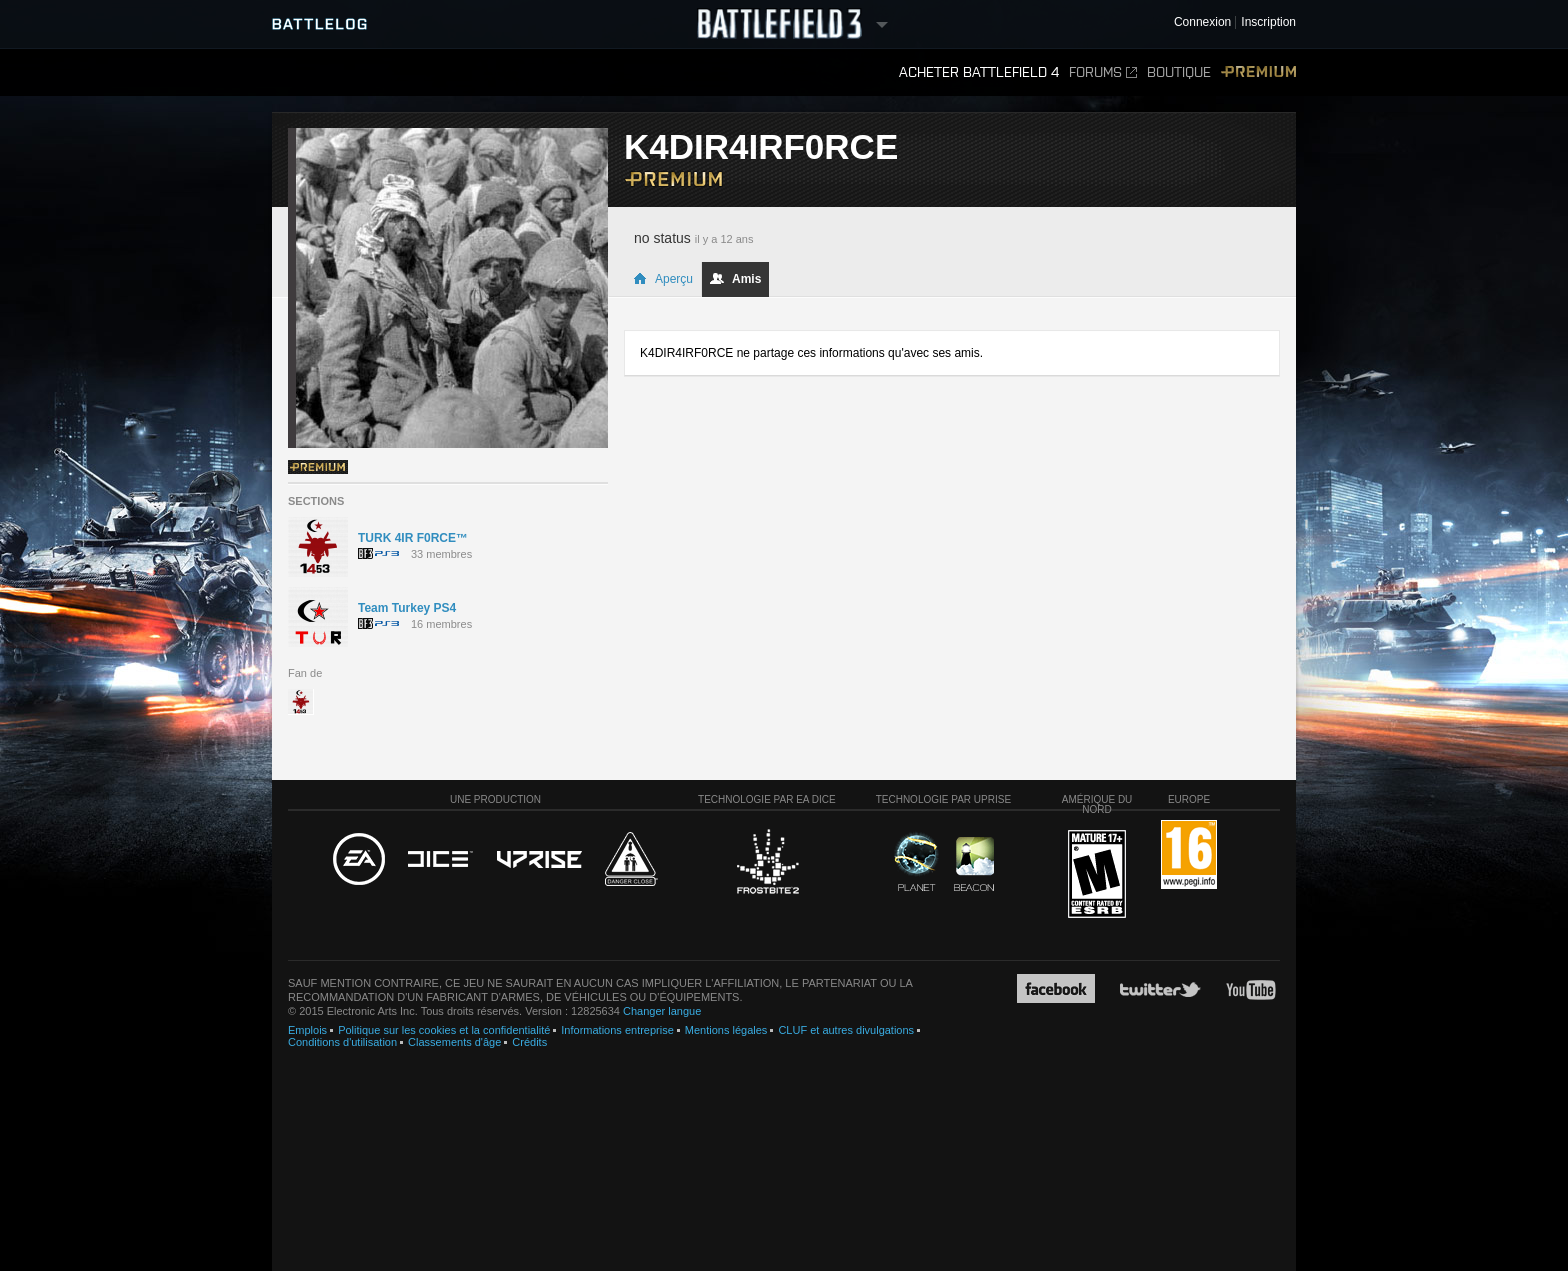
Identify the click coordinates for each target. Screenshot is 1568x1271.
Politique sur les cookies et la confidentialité (444, 1030)
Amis (735, 279)
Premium (1258, 72)
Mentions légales (726, 1030)
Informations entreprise (617, 1030)
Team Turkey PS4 (407, 608)
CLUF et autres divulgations (846, 1030)
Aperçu (663, 279)
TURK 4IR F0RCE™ (413, 538)
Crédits (529, 1042)
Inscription (1268, 22)
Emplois (307, 1030)
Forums (1103, 72)
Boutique (1179, 72)
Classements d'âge (454, 1042)
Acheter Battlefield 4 (979, 72)
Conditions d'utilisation (342, 1042)
